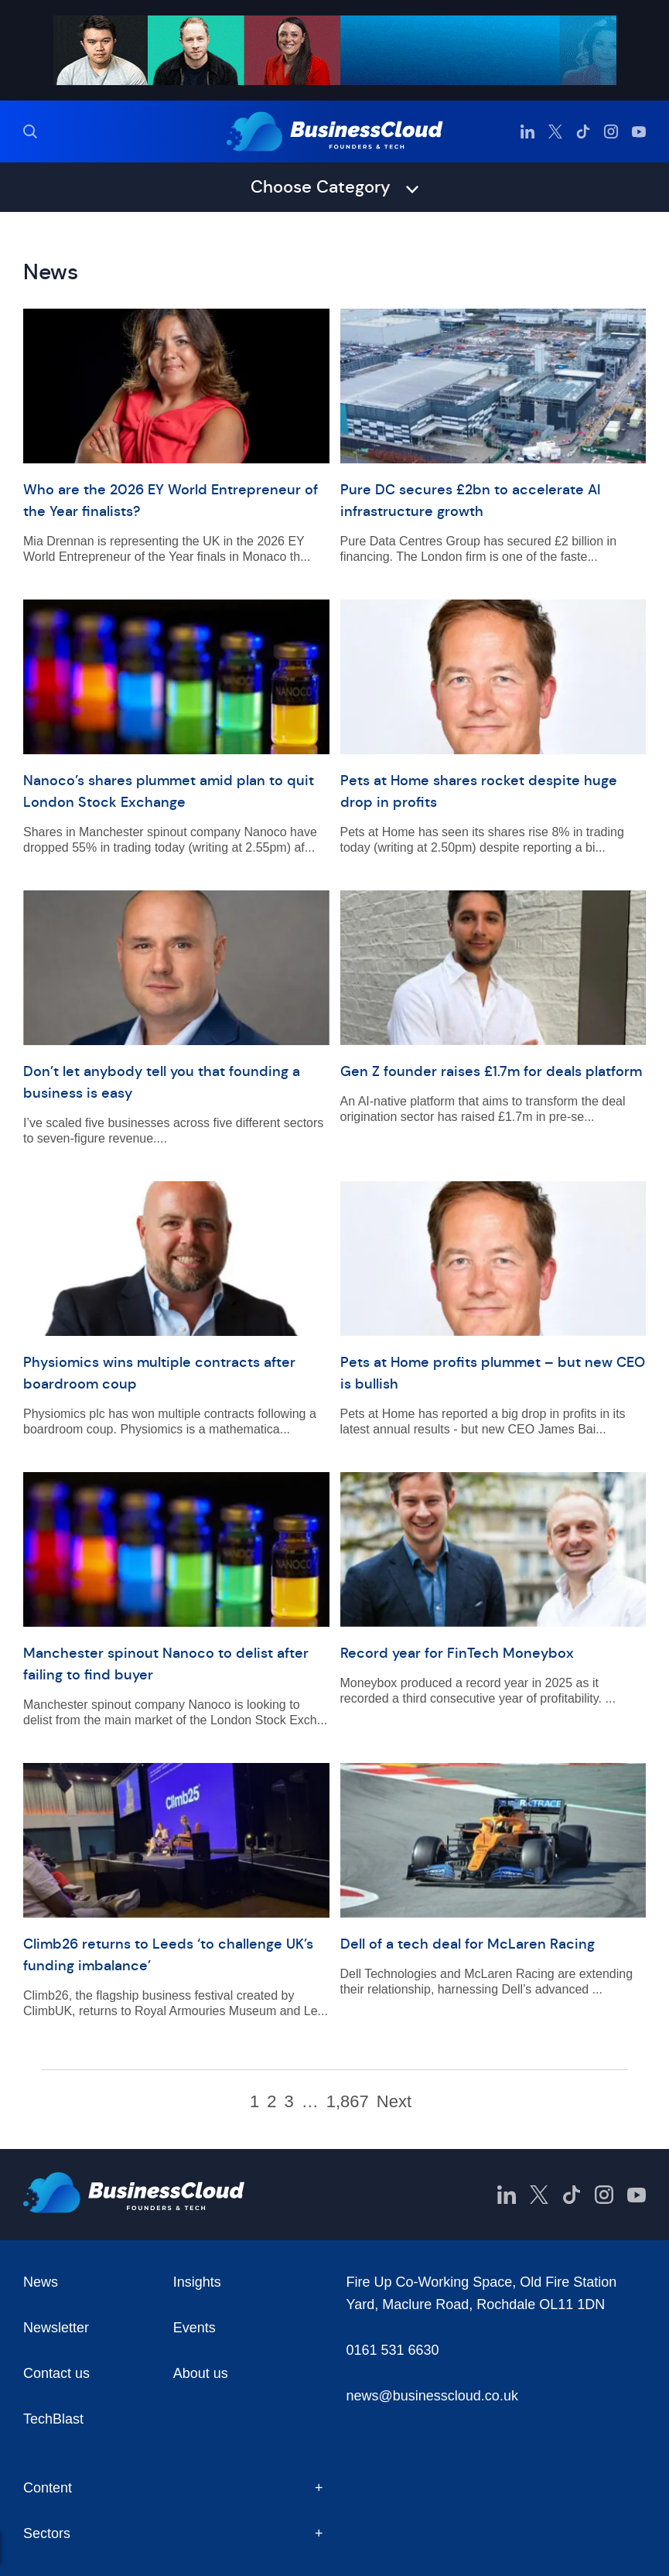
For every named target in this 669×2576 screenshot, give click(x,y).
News (40, 2282)
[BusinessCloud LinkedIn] (527, 131)
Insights (197, 2282)
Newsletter (56, 2327)
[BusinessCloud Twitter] (555, 131)
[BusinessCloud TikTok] (583, 131)
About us (200, 2373)
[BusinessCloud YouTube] (639, 131)
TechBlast (53, 2419)
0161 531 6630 (392, 2350)
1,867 (347, 2101)
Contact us (56, 2373)
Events (194, 2327)
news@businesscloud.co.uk (432, 2395)
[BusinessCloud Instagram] (611, 131)
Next (394, 2101)
